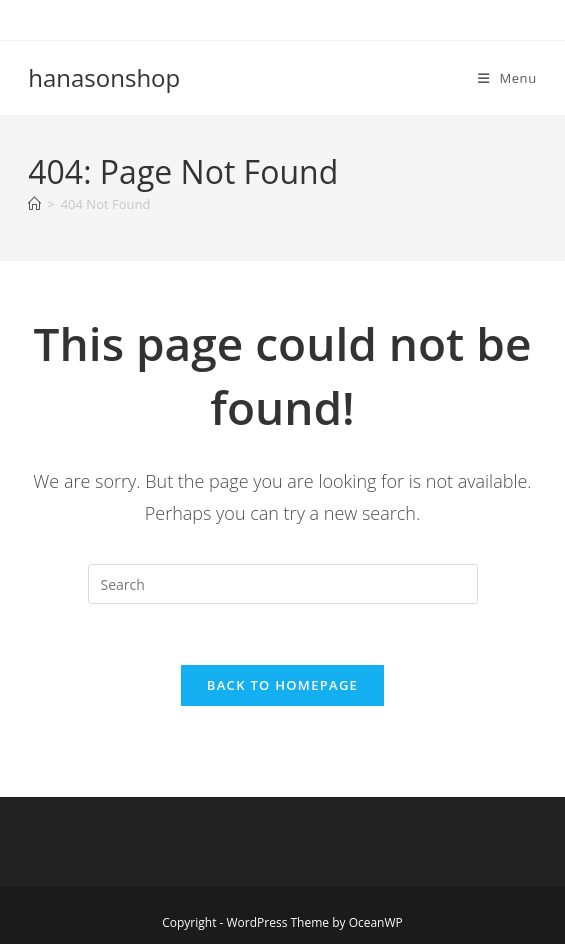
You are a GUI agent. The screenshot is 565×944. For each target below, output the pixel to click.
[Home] (34, 204)
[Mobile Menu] (507, 78)
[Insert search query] (283, 584)
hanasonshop (104, 77)
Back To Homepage (282, 685)
